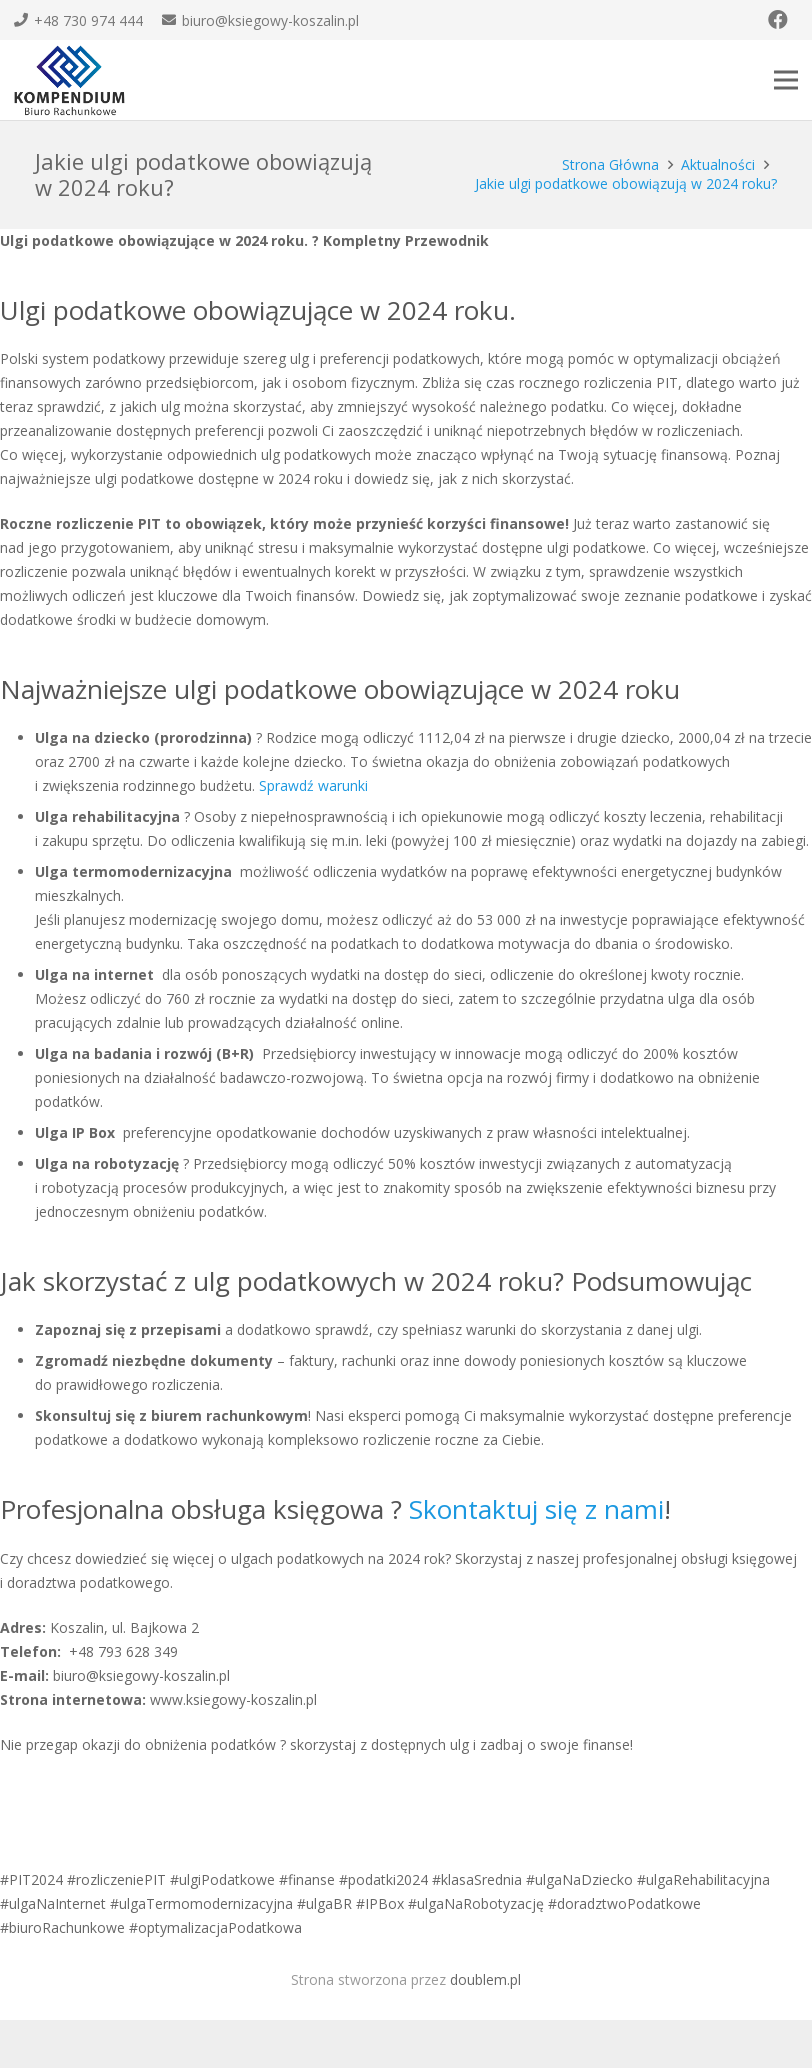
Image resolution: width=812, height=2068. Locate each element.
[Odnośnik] (70, 80)
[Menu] (786, 80)
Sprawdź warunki (313, 785)
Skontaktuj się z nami (536, 1509)
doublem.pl (485, 1979)
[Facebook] (778, 20)
